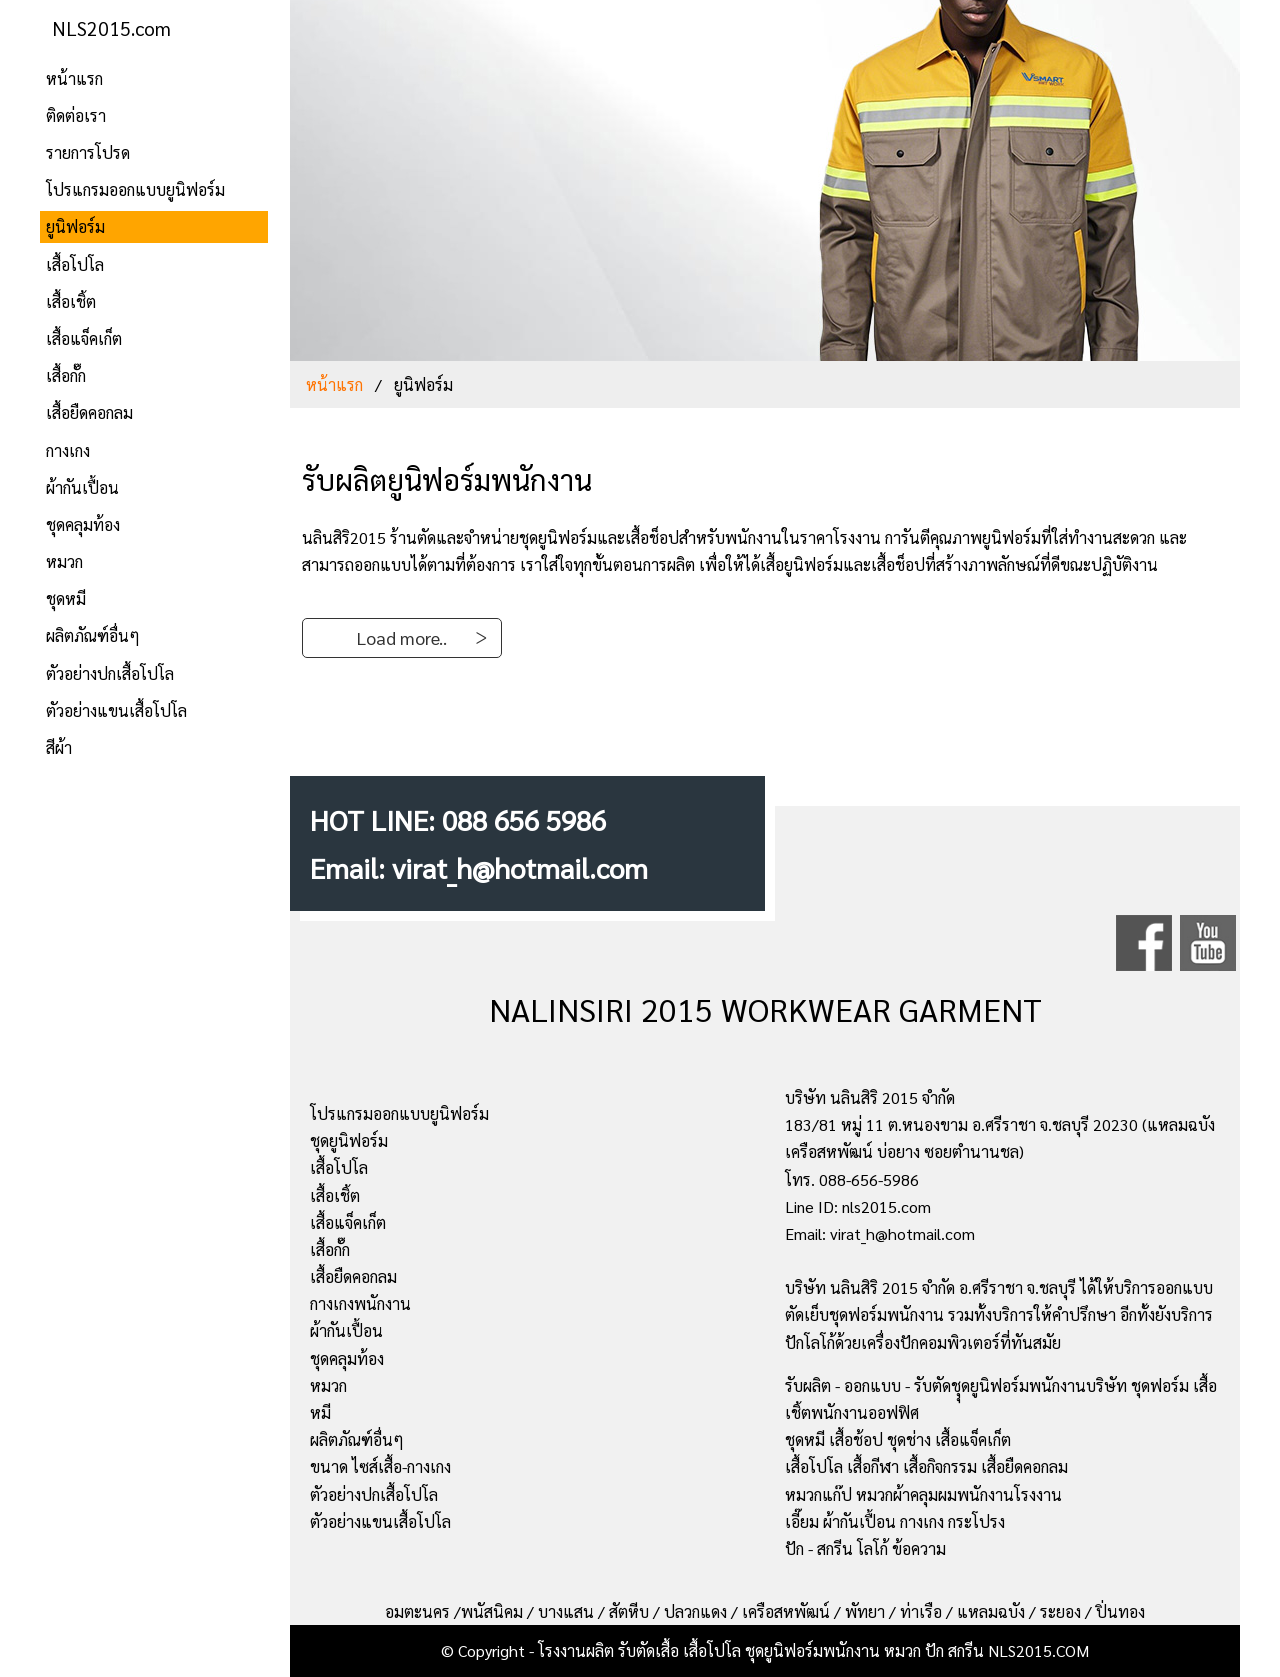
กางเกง (68, 450)
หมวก (64, 561)
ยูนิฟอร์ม (75, 226)
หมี (320, 1412)
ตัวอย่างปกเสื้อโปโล (110, 673)
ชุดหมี (66, 598)
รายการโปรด (88, 152)
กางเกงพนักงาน (360, 1303)
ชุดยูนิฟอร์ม (349, 1140)
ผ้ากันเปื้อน (82, 487)
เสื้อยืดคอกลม (89, 412)
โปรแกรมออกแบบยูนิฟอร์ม (135, 189)
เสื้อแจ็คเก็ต (84, 338)
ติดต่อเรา (76, 115)
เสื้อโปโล (75, 264)
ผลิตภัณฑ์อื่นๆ (93, 635)
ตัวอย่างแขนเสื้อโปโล (116, 710)
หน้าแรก (74, 78)
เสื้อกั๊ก (66, 375)
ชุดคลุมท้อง (83, 524)
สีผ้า (59, 747)
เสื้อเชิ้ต (71, 301)
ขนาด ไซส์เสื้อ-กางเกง (380, 1466)
